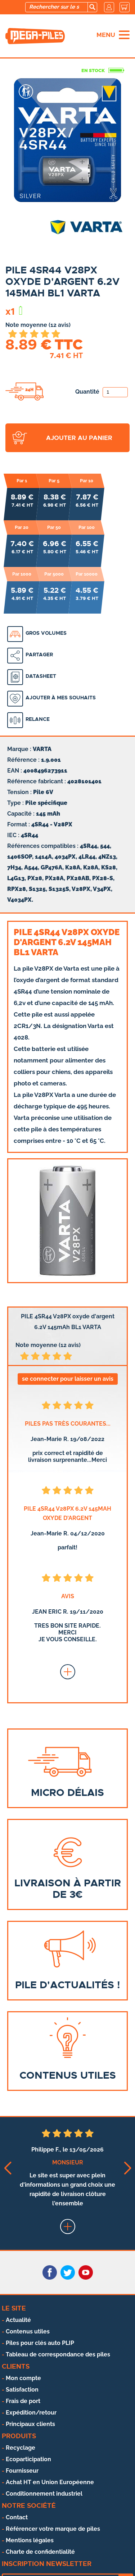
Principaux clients (30, 2424)
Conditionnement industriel (44, 2493)
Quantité (101, 391)
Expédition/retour (31, 2412)
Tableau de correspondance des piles (58, 2354)
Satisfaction (22, 2389)
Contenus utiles (28, 2331)
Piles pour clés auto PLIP (40, 2343)
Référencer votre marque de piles (53, 2528)
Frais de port (23, 2401)
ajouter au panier (79, 438)
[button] (7, 2168)
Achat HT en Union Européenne (50, 2482)
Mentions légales (30, 2540)
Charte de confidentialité (40, 2551)
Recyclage (20, 2447)
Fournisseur (22, 2470)
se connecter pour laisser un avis (67, 1378)
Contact (17, 2517)
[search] (92, 7)
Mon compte (23, 2378)
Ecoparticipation (28, 2459)
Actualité (18, 2320)
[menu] (124, 35)
